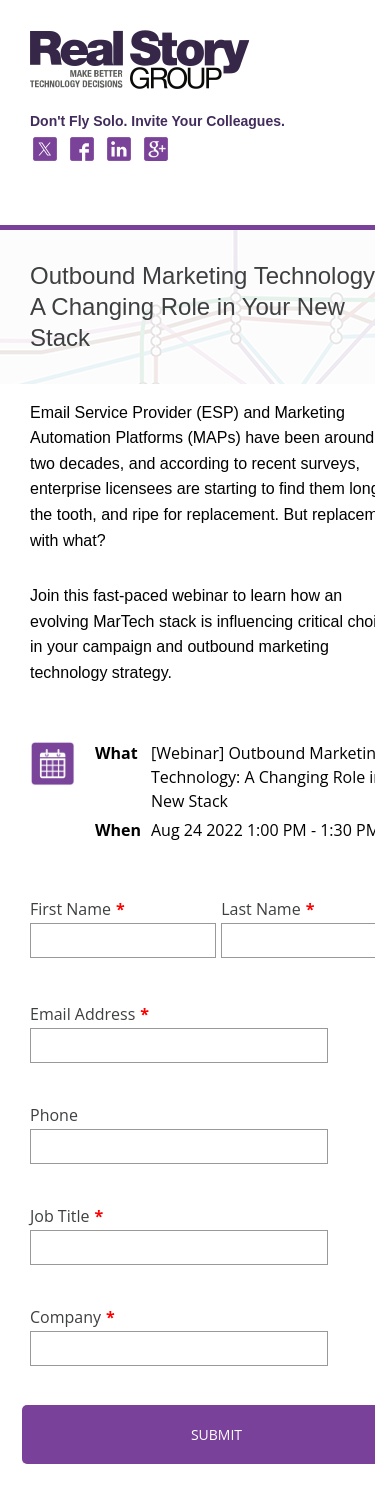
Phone (54, 1115)
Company (65, 1317)
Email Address (82, 1014)
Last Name (260, 909)
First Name (70, 909)
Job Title (59, 1216)
